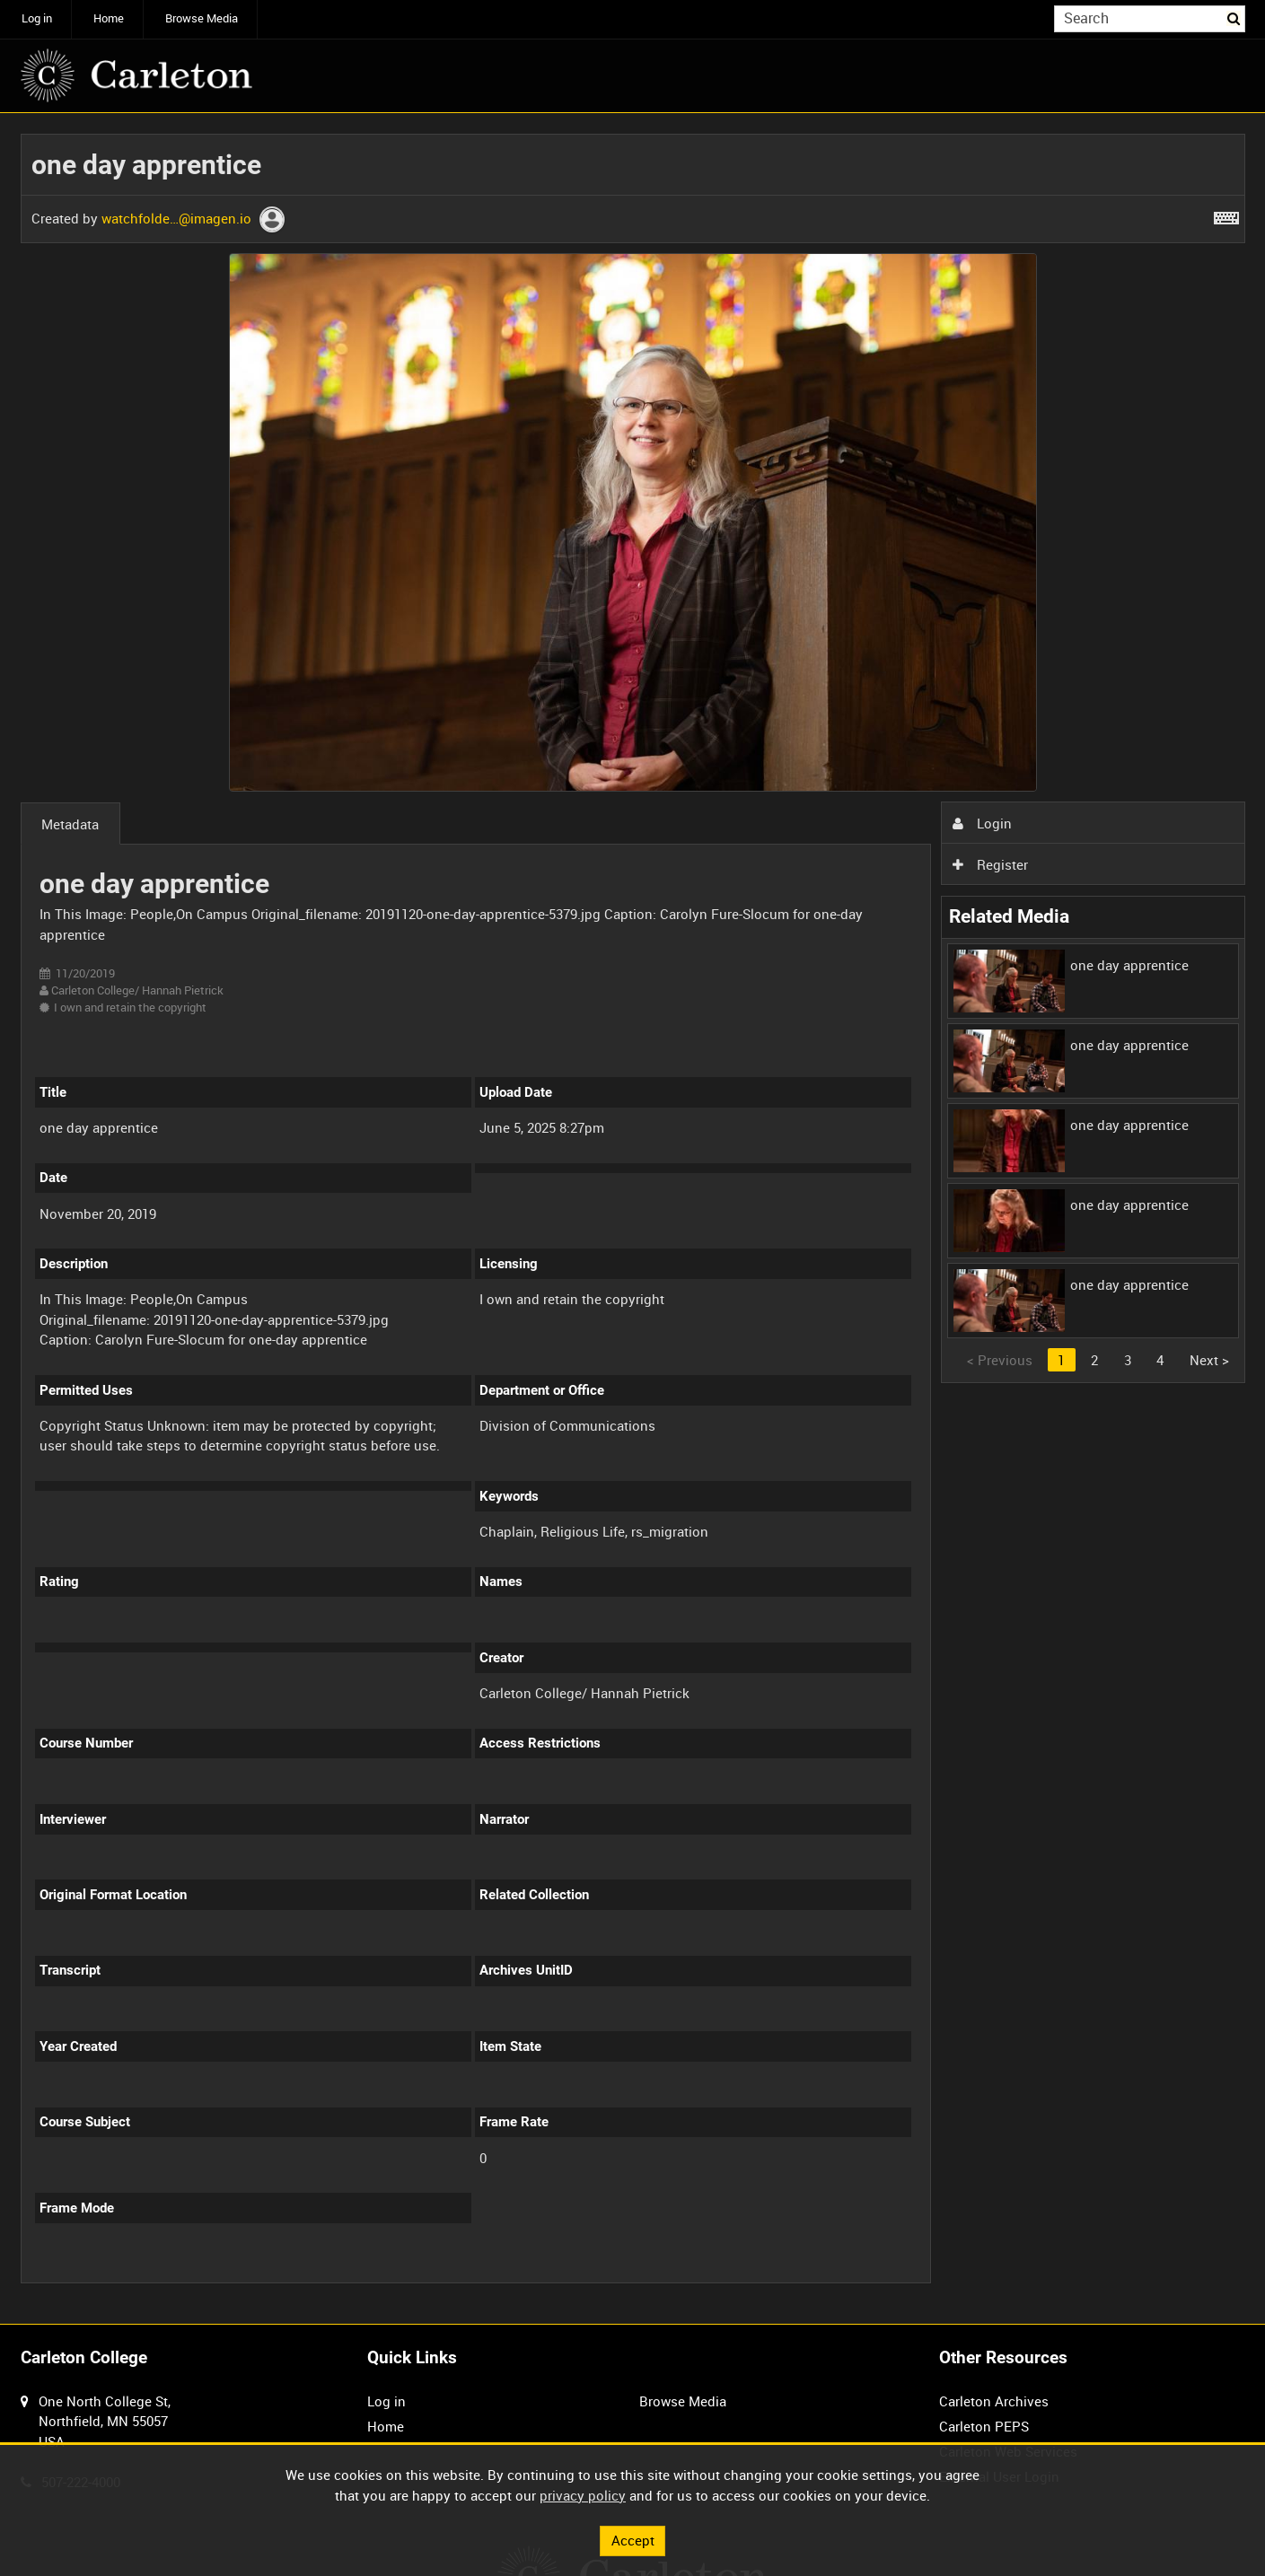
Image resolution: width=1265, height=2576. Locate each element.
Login (982, 823)
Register (990, 864)
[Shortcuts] (1226, 214)
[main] (633, 1218)
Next (1209, 1360)
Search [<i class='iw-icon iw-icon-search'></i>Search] (1234, 17)
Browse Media (201, 18)
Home (108, 18)
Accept (632, 2540)
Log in (37, 18)
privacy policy (583, 2495)
